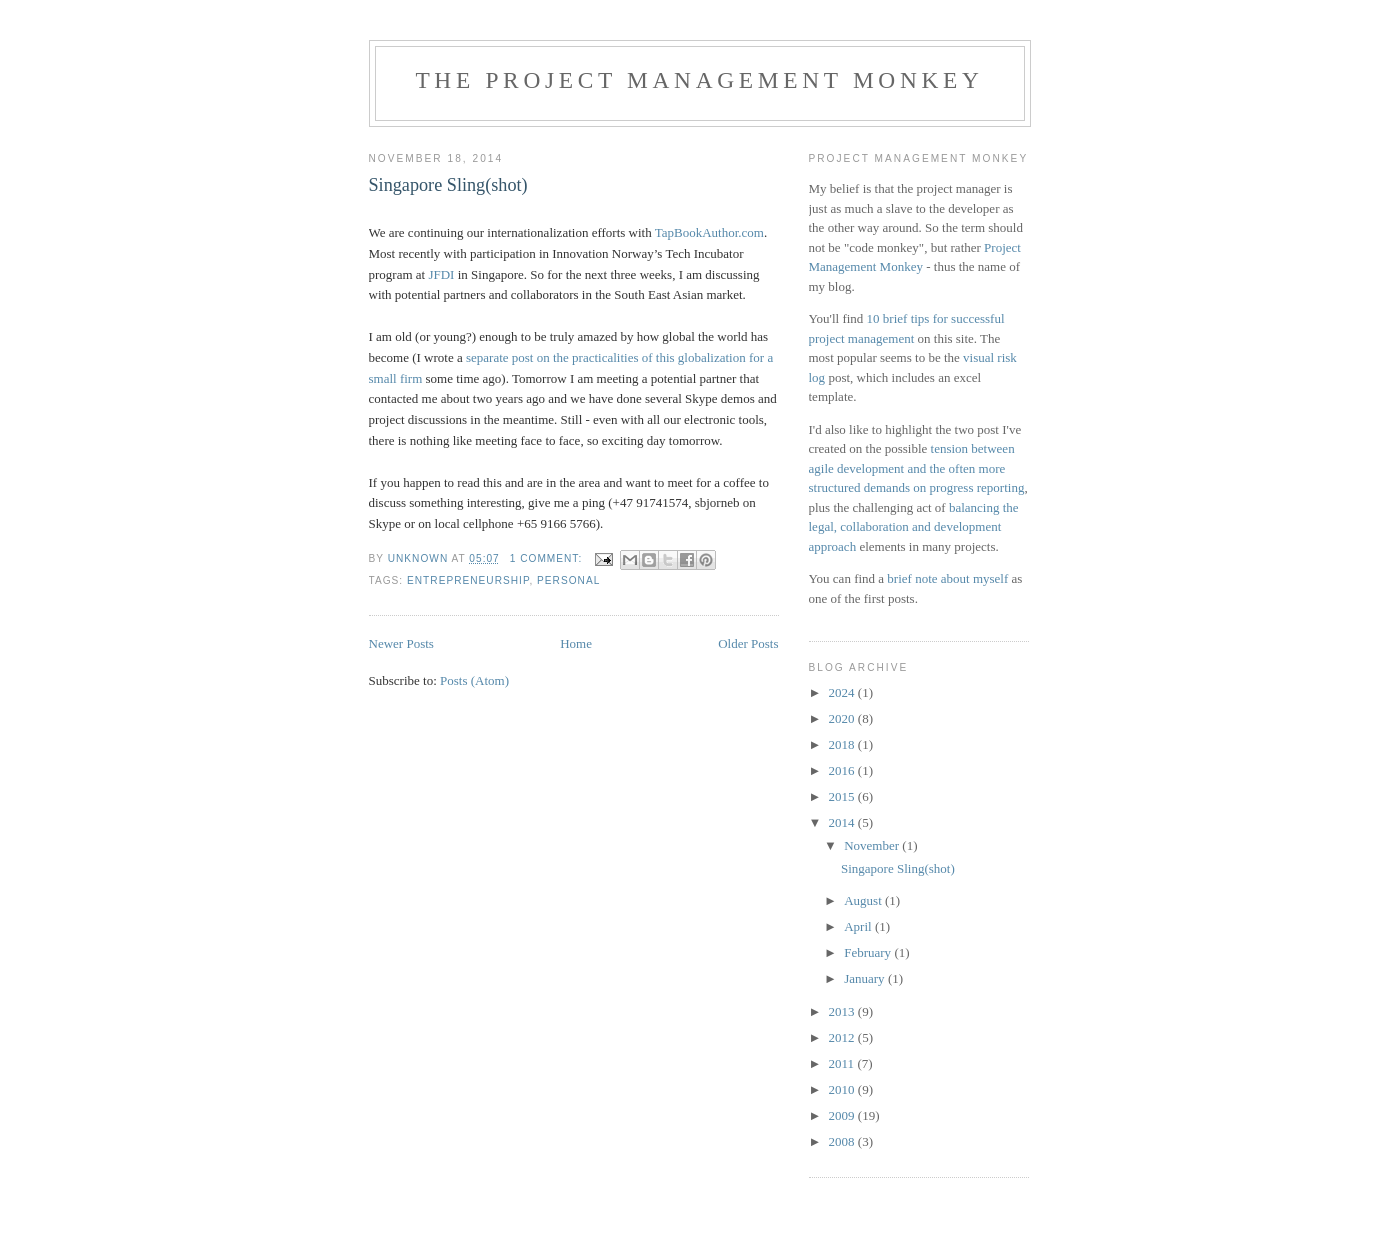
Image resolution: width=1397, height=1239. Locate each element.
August (864, 900)
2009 (843, 1115)
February (869, 952)
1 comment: (548, 558)
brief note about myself (947, 578)
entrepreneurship (468, 580)
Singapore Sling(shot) (448, 185)
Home (576, 643)
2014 (843, 822)
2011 (843, 1063)
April (859, 926)
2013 (843, 1011)
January (866, 978)
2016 (843, 770)
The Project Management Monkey (699, 80)
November (873, 845)
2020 (843, 718)
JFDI (441, 274)
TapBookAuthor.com (709, 232)
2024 (843, 692)
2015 (843, 796)
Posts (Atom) (474, 680)
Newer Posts (401, 643)
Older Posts (748, 643)
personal (568, 580)
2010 (843, 1089)
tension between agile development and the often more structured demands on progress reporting (917, 468)
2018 (843, 744)
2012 (843, 1037)
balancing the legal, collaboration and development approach (914, 527)
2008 (843, 1141)
